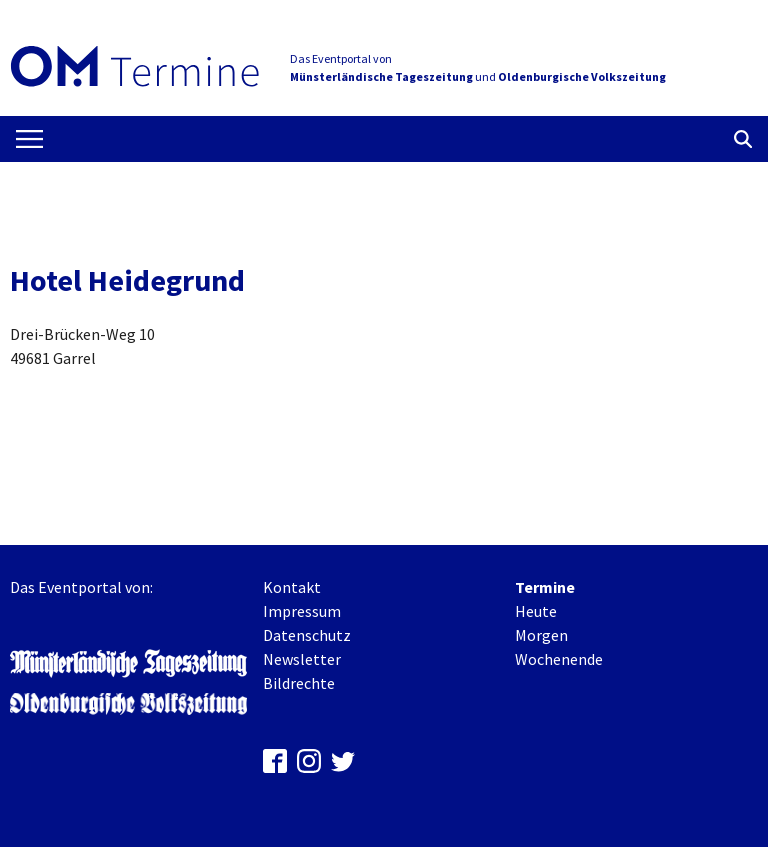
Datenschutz (307, 635)
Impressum (302, 611)
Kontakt (292, 587)
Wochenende (559, 659)
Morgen (541, 635)
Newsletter (302, 659)
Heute (536, 611)
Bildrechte (299, 683)
